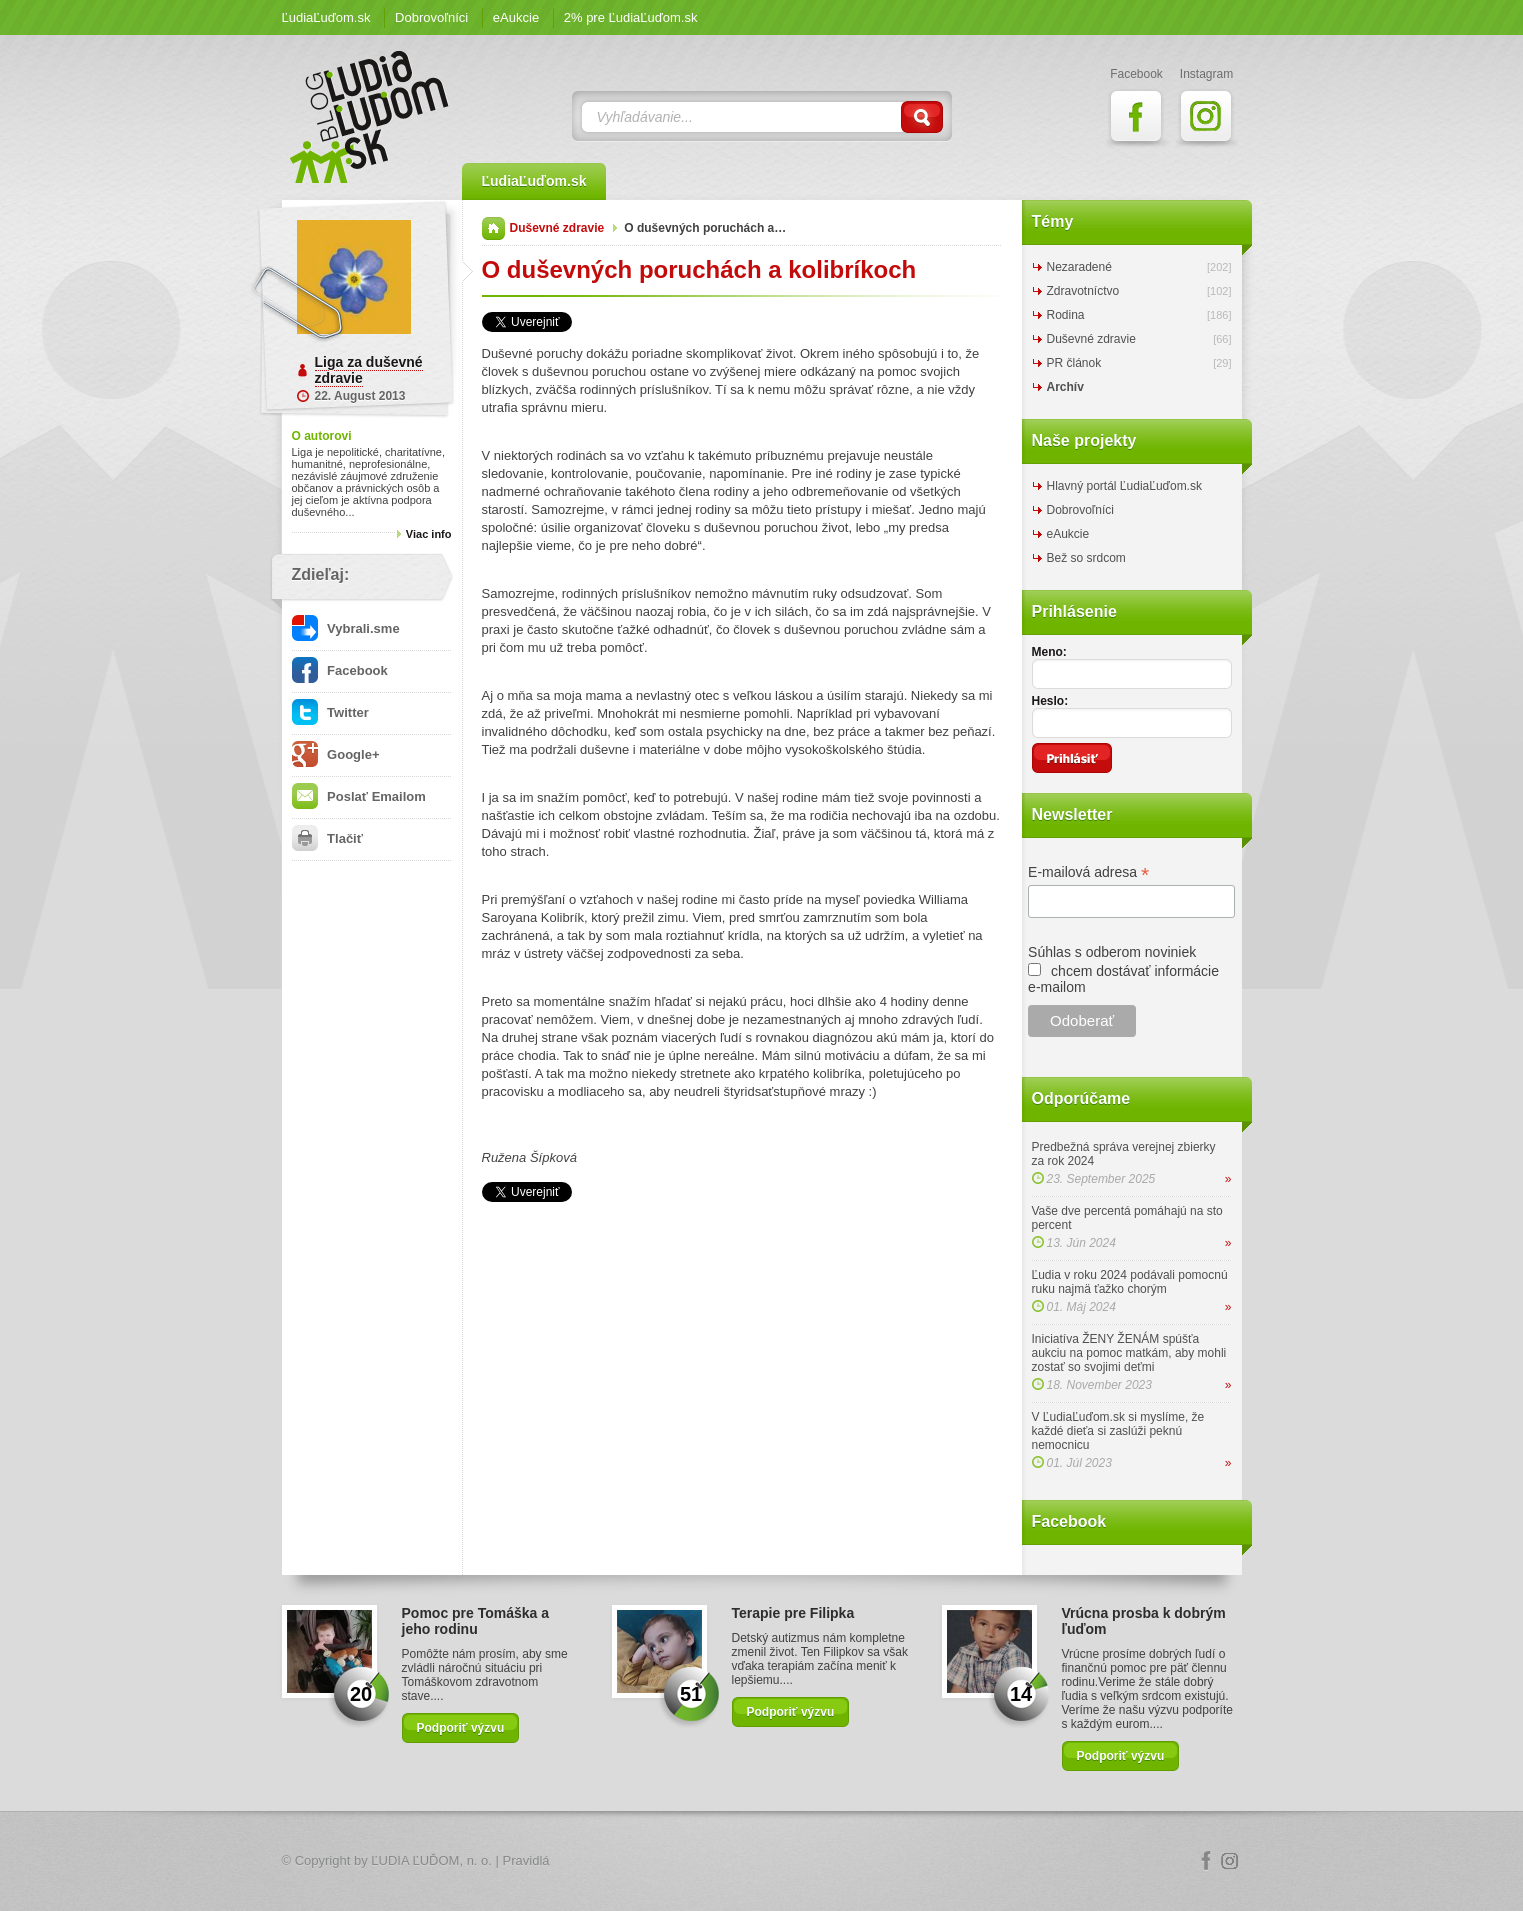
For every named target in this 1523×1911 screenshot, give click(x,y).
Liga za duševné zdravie (369, 370)
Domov (493, 228)
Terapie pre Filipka (793, 1613)
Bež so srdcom (1086, 558)
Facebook (340, 670)
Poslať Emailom (359, 796)
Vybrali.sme (346, 628)
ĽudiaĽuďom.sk (326, 17)
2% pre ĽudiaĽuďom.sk (631, 17)
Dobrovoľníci (431, 17)
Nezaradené (1079, 267)
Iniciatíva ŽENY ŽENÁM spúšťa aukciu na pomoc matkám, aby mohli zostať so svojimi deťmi (1129, 1353)
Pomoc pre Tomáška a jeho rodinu (476, 1621)
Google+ (336, 754)
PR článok (1074, 363)
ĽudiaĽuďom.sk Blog (370, 117)
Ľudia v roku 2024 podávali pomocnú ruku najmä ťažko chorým (1130, 1282)
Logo (762, 1861)
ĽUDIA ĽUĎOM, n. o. (431, 1860)
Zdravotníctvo (1083, 291)
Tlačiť (327, 838)
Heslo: (1050, 701)
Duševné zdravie (557, 228)
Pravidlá (526, 1860)
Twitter (330, 712)
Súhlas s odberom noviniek (1112, 952)
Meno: (1049, 652)
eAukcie (516, 17)
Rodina (1066, 315)
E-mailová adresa (1088, 872)
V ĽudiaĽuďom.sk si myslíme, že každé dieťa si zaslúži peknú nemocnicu (1118, 1431)
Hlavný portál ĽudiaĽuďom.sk (1124, 486)
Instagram (1230, 1861)
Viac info (429, 534)
